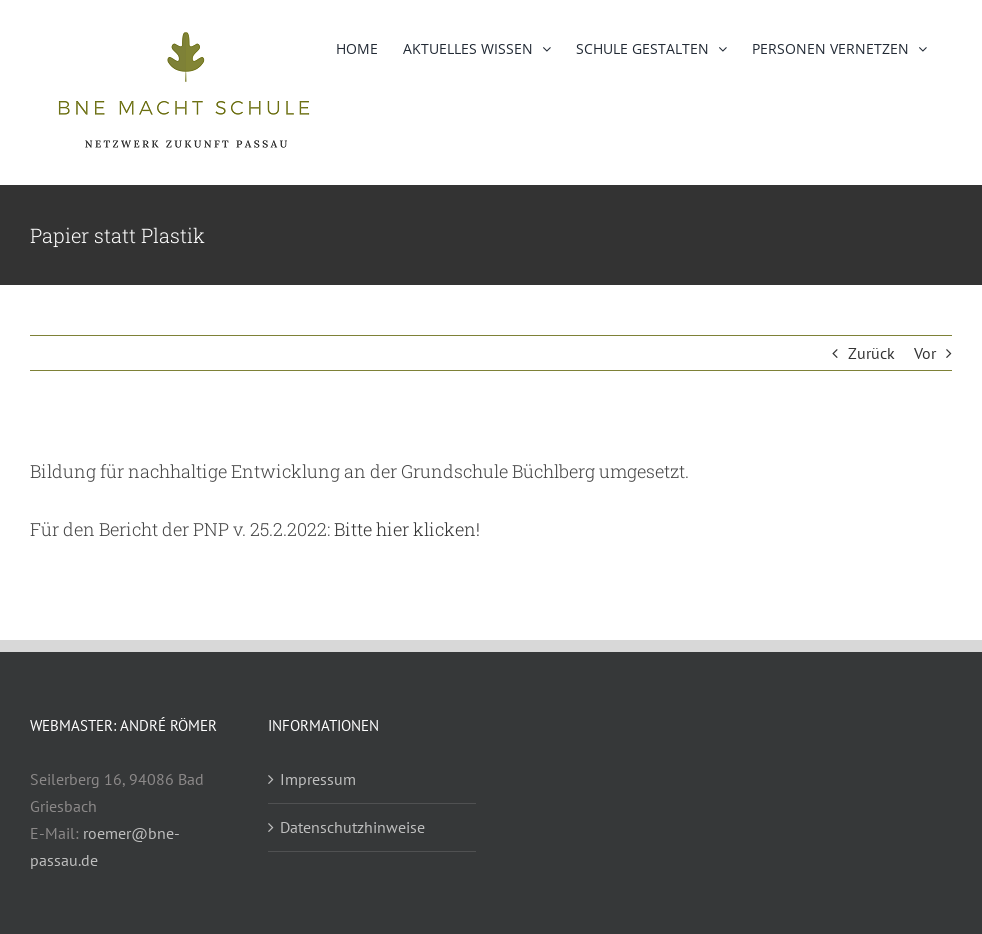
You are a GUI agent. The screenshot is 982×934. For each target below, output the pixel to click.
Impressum (318, 779)
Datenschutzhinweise (352, 827)
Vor (925, 353)
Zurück (871, 353)
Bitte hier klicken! (407, 529)
